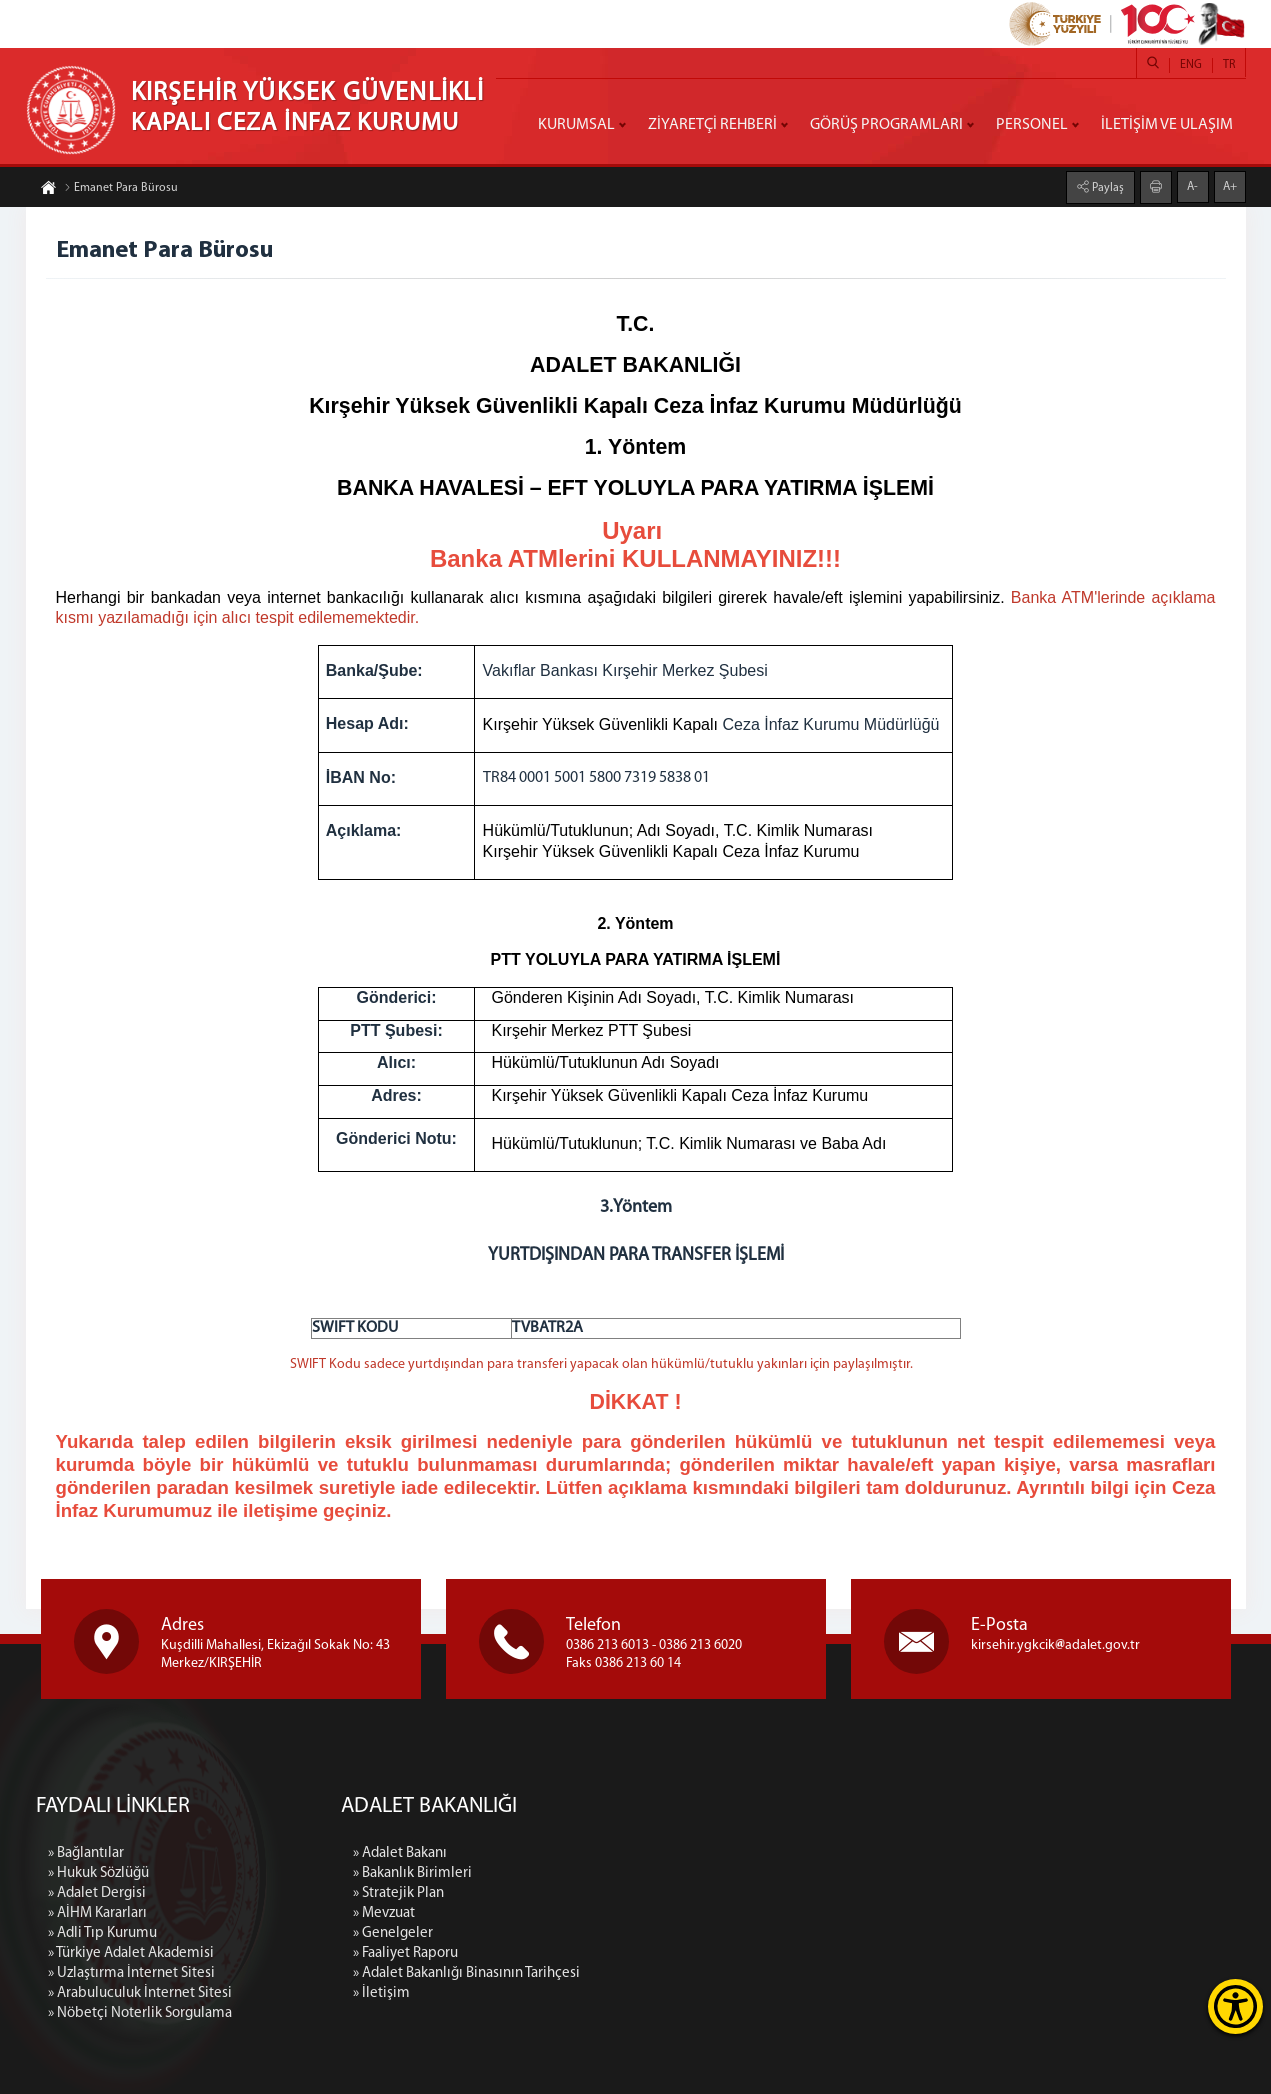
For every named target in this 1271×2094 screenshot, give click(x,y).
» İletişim (529, 1993)
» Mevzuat (532, 1913)
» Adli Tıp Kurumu (102, 2074)
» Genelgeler (541, 1933)
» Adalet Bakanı (548, 1853)
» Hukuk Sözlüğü (98, 2014)
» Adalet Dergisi (97, 2034)
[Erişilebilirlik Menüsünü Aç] (1235, 2006)
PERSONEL (1032, 125)
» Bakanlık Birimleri (560, 1873)
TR (1229, 65)
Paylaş (1106, 187)
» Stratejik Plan (546, 1893)
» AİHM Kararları (97, 2054)
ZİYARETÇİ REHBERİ (712, 125)
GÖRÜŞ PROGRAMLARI (886, 125)
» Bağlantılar (86, 1994)
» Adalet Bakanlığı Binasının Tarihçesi (614, 1973)
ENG (1191, 65)
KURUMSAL (576, 125)
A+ (1230, 186)
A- (1192, 186)
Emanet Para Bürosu (121, 189)
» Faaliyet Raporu (553, 1953)
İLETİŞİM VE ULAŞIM (1167, 125)
